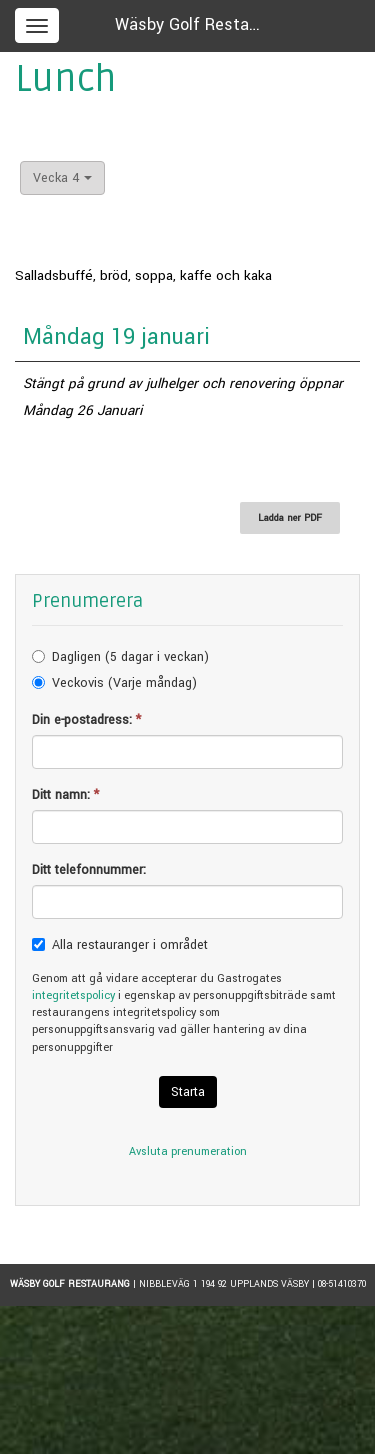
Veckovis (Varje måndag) (124, 683)
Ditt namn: (65, 795)
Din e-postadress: (86, 720)
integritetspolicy (73, 995)
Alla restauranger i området (130, 945)
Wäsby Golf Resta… (187, 24)
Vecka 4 (62, 178)
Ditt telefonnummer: (89, 870)
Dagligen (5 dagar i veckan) (130, 657)
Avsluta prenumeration (188, 1151)
